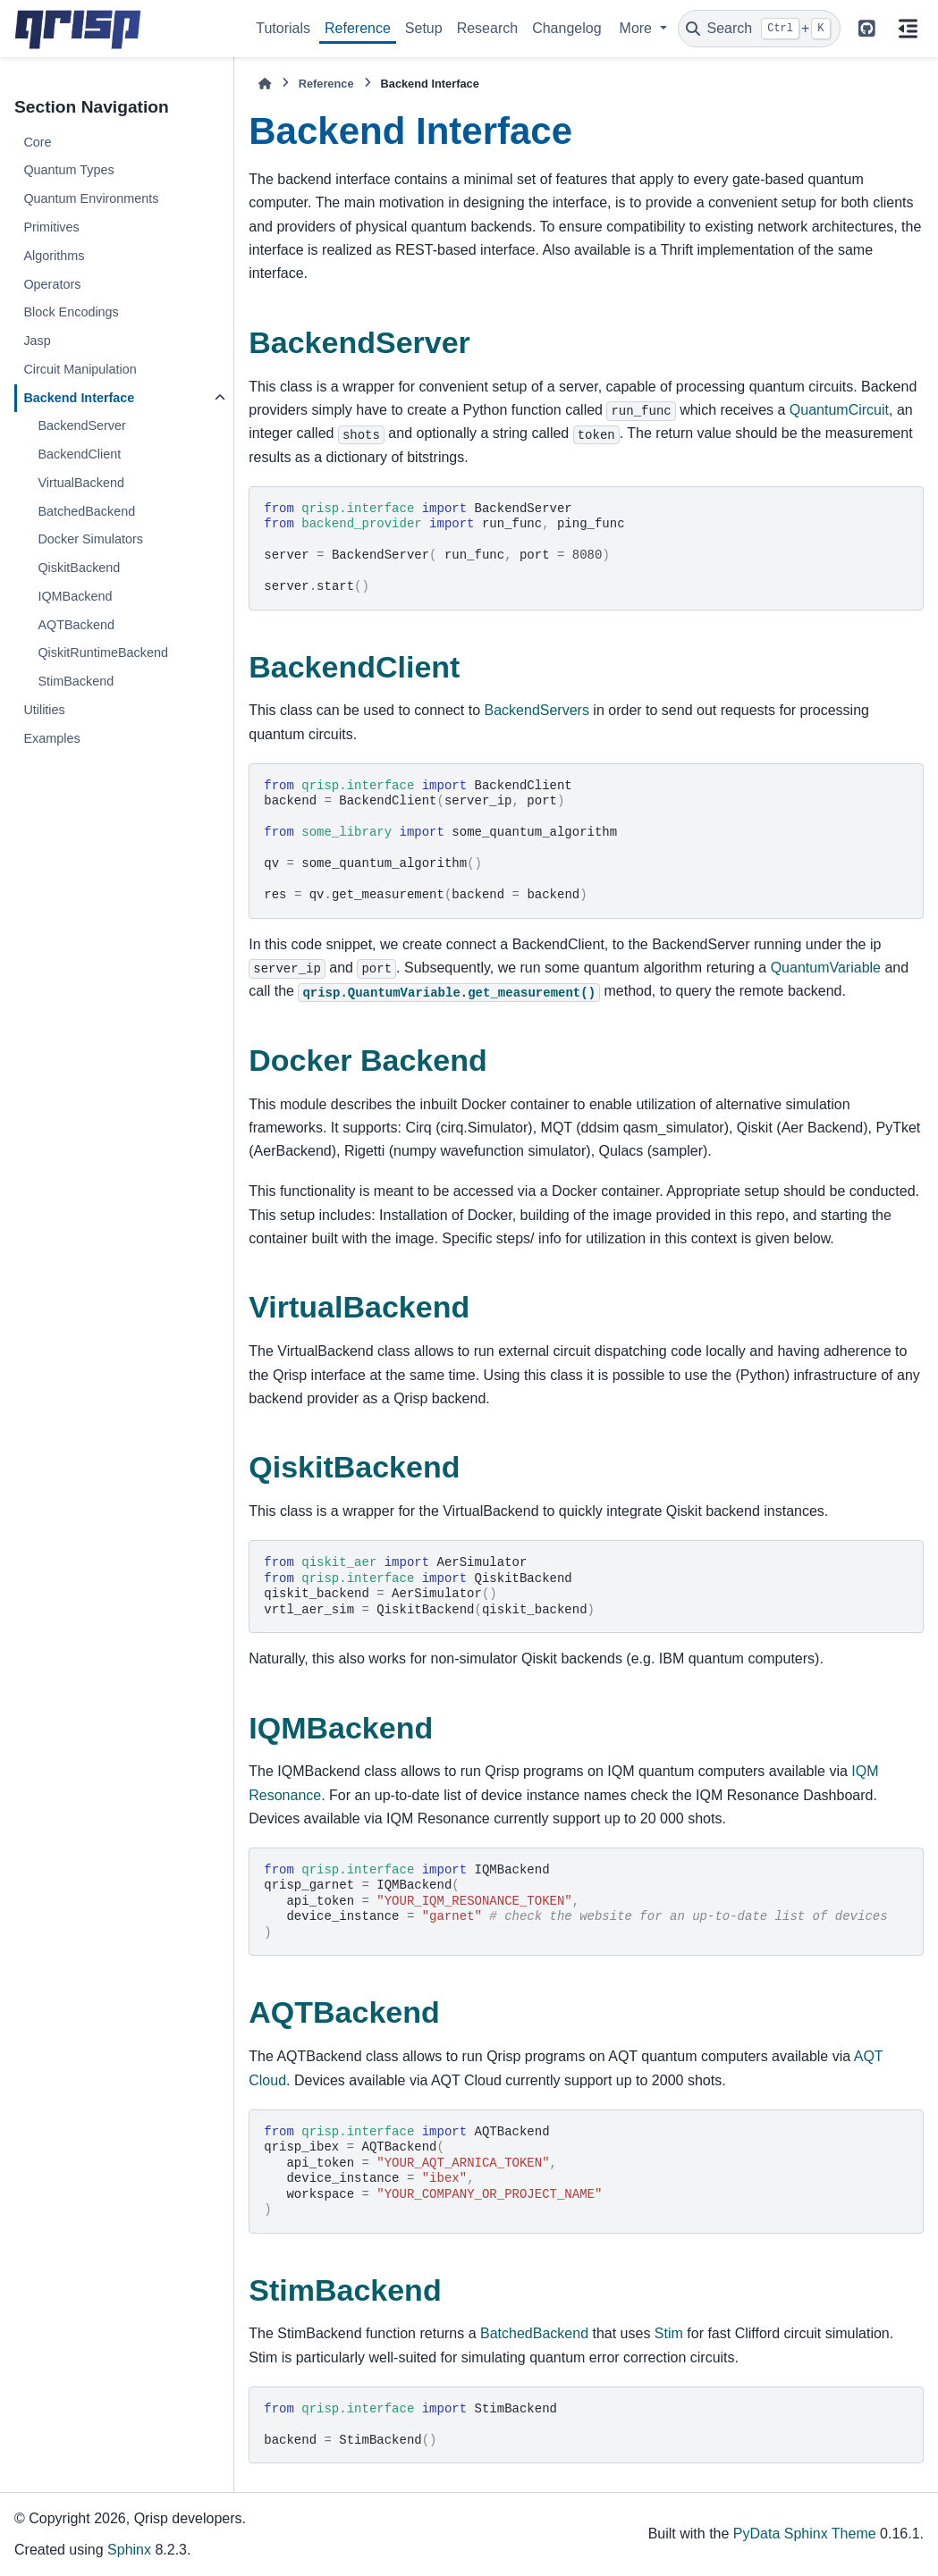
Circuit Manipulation (79, 369)
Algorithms (53, 255)
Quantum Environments (90, 198)
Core (37, 142)
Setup (424, 28)
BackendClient (79, 454)
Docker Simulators (90, 539)
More (638, 28)
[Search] (759, 28)
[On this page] (908, 28)
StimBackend (76, 681)
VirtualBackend (81, 483)
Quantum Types (68, 170)
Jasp (36, 340)
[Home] (264, 83)
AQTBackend (76, 625)
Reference (358, 28)
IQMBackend (75, 596)
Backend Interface (78, 398)
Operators (51, 284)
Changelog (566, 28)
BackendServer (81, 425)
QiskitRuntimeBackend (103, 652)
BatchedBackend (86, 511)
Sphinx (129, 2549)
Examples (51, 738)
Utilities (43, 710)
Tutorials (283, 28)
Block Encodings (70, 312)
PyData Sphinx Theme (804, 2533)
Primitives (51, 227)
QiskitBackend (79, 567)
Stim (669, 2333)
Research (487, 28)
